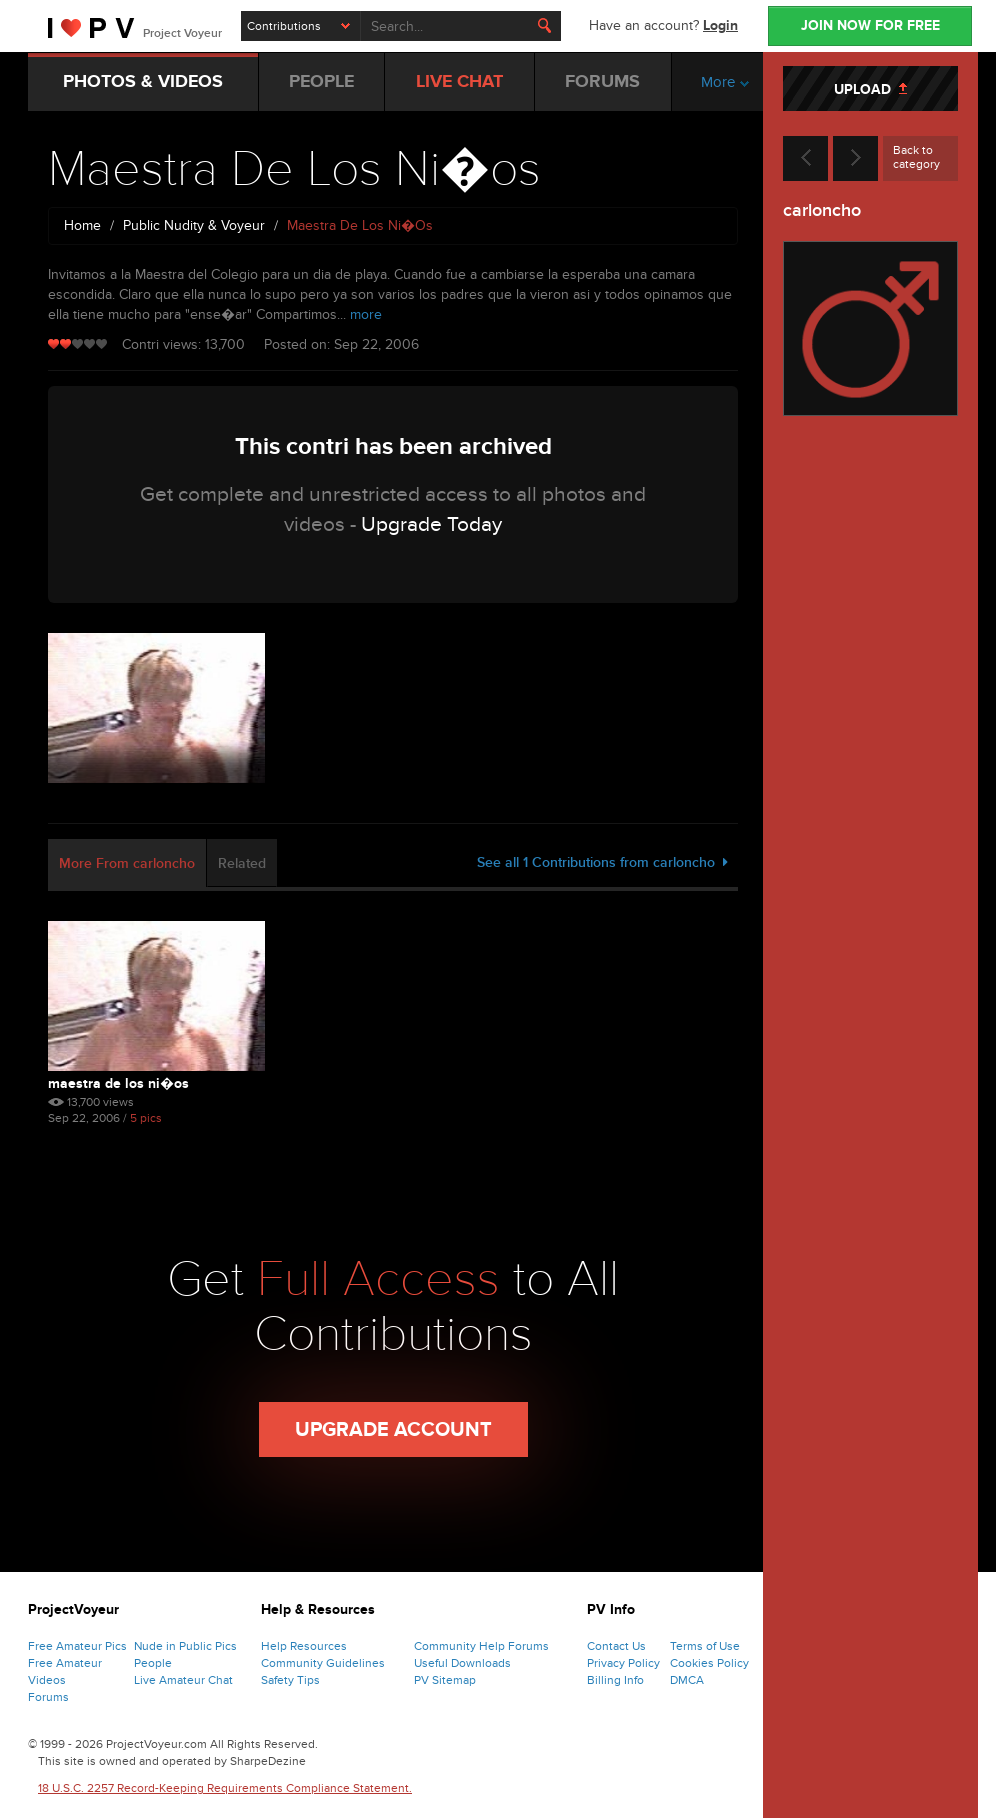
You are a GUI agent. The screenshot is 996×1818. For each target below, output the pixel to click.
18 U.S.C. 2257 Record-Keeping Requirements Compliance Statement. (225, 1788)
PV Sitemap (445, 1680)
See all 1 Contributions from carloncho (602, 862)
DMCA (687, 1680)
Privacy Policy (623, 1663)
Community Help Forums (481, 1646)
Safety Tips (290, 1680)
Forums (48, 1697)
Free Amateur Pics (77, 1646)
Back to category (916, 157)
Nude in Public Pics (185, 1646)
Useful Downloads (462, 1663)
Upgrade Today (431, 524)
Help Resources (304, 1646)
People (153, 1663)
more (366, 314)
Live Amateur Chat (183, 1680)
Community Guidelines (323, 1663)
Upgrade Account (393, 1430)
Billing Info (615, 1680)
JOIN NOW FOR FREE (870, 25)
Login (720, 25)
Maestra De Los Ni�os (118, 1083)
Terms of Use (705, 1646)
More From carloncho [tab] (127, 863)
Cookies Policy (709, 1663)
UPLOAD (870, 89)
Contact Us (616, 1646)
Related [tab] (242, 863)
